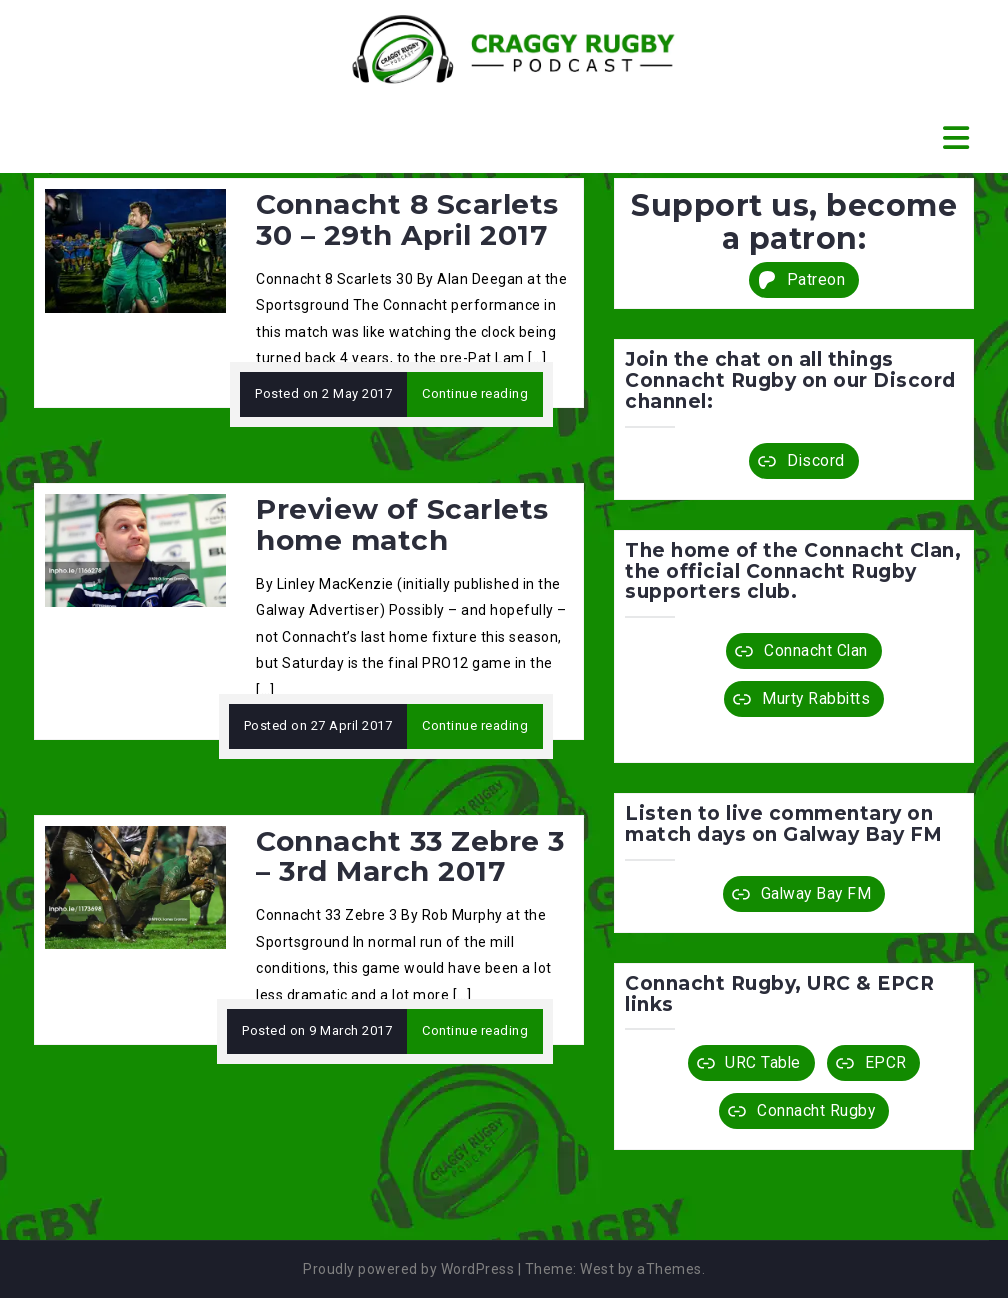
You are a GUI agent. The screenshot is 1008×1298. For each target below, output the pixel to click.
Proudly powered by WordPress (408, 1269)
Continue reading (475, 393)
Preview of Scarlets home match (402, 524)
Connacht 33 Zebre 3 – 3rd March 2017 (410, 856)
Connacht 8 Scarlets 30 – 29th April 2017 (407, 219)
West (597, 1269)
